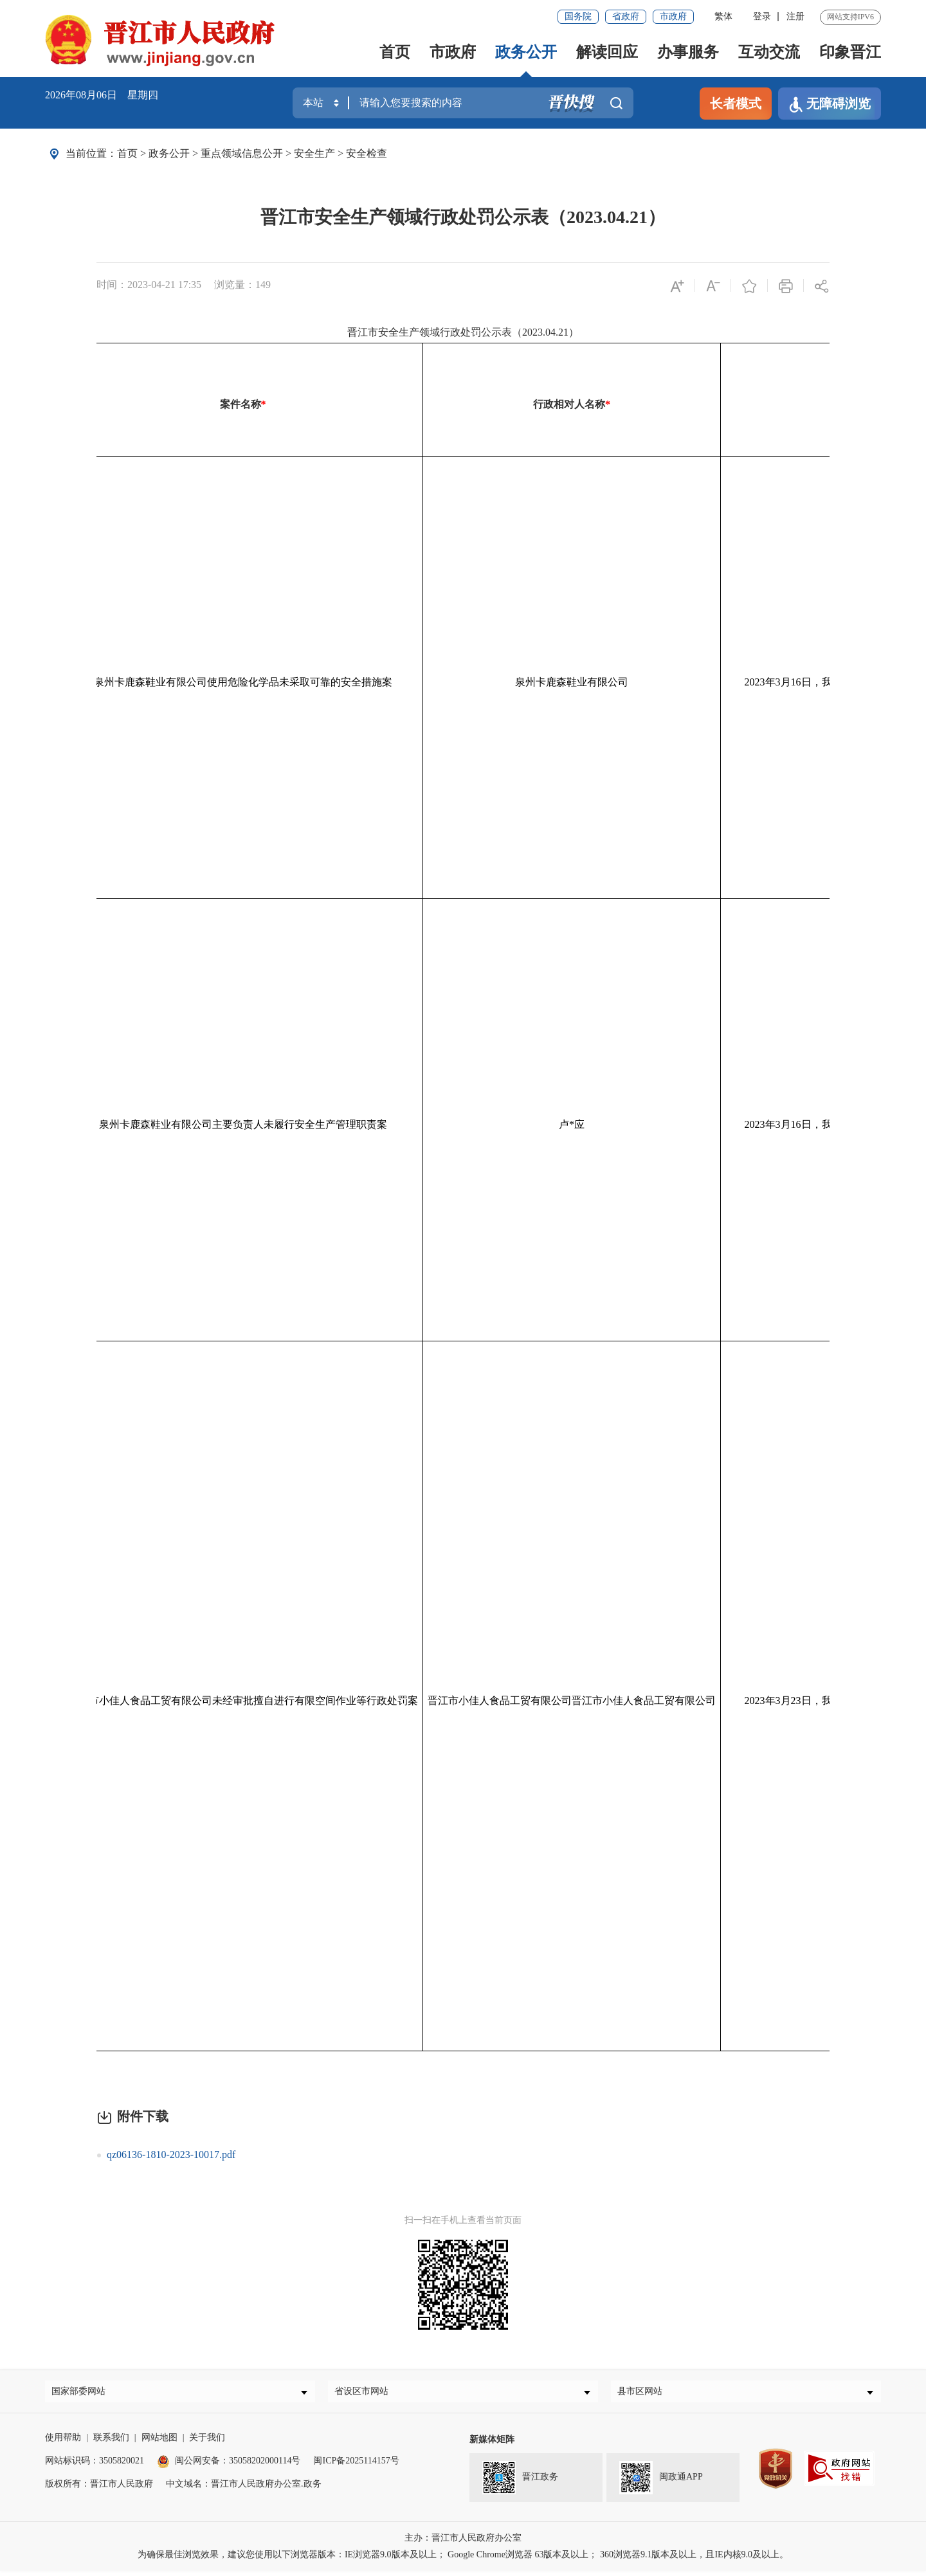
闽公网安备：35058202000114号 (228, 2466)
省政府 (625, 16)
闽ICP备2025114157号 (356, 2466)
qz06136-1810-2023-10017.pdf (171, 2154)
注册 (795, 16)
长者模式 (735, 103)
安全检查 (366, 153)
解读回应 (607, 52)
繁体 (723, 16)
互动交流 (769, 52)
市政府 (673, 16)
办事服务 (688, 52)
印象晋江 (850, 52)
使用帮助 (63, 2442)
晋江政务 (520, 2482)
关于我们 (207, 2442)
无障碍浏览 (829, 104)
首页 (394, 52)
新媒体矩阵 (491, 2444)
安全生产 (314, 153)
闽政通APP (661, 2482)
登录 (762, 16)
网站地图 (159, 2442)
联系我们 (111, 2442)
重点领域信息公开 (242, 153)
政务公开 (526, 52)
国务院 (578, 16)
